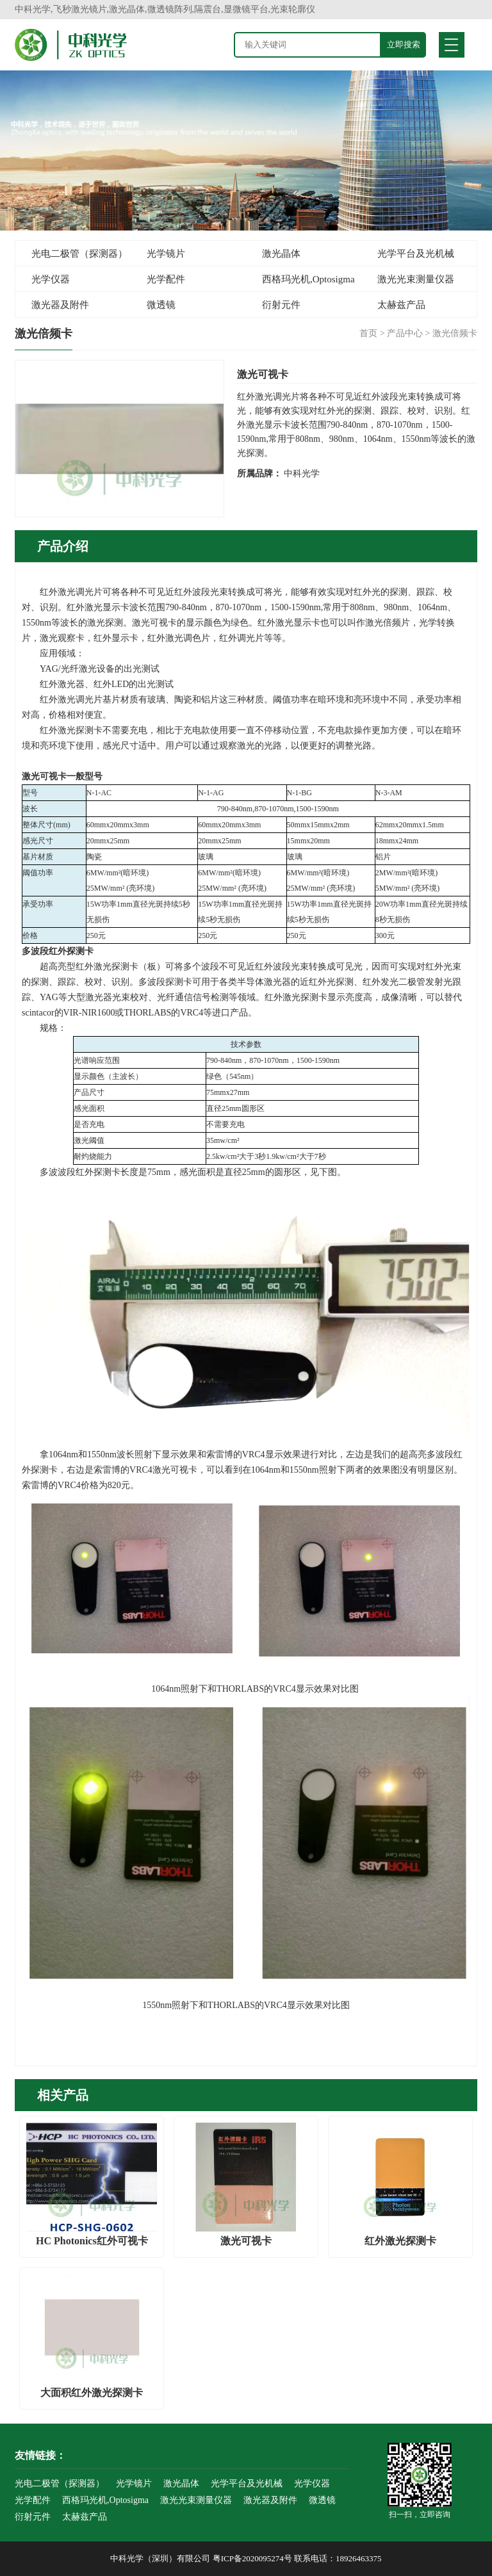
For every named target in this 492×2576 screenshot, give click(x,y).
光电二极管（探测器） (79, 253)
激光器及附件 (60, 305)
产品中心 (405, 333)
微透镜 (161, 305)
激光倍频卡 (454, 333)
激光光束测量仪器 (415, 279)
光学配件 (166, 279)
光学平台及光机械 (415, 253)
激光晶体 (281, 253)
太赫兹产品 (401, 305)
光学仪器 (50, 279)
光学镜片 (166, 253)
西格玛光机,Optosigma (308, 279)
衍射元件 (281, 305)
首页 (368, 333)
